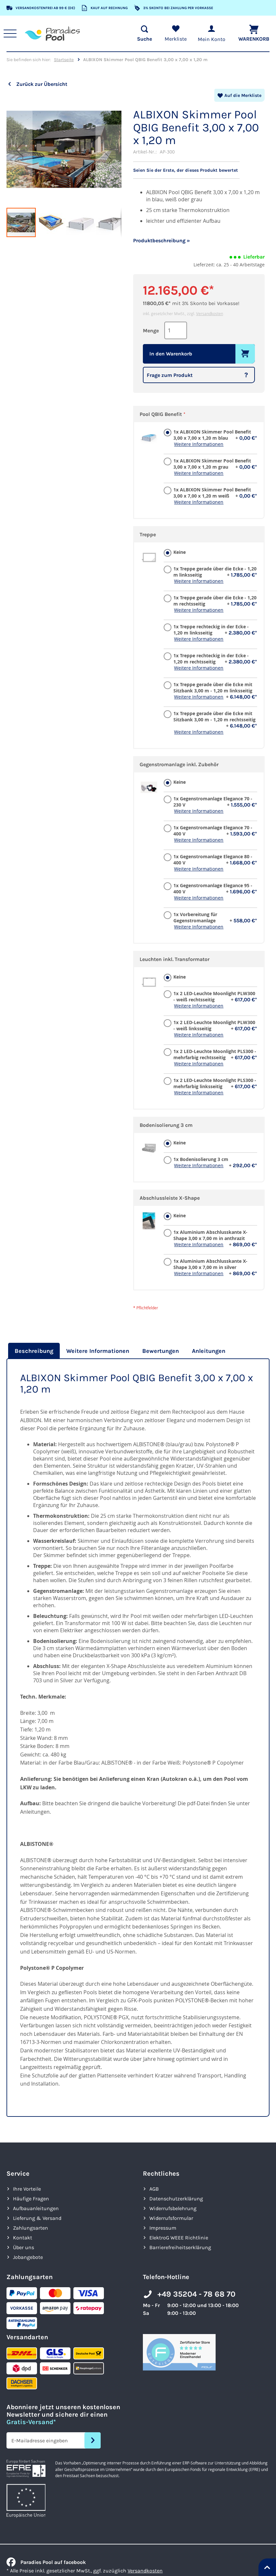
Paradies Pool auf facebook (46, 2562)
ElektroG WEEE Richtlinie (178, 2237)
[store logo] (55, 33)
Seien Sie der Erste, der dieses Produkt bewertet (190, 170)
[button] (19, 149)
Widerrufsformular (171, 2218)
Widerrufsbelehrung (172, 2208)
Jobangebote (28, 2257)
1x (215, 434)
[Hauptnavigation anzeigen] (13, 33)
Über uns (23, 2247)
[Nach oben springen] (267, 2567)
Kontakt (22, 2237)
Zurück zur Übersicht (41, 84)
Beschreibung (34, 1350)
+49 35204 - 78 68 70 (196, 2293)
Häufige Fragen (31, 2198)
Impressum (162, 2227)
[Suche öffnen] (140, 33)
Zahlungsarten (30, 2227)
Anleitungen (208, 1350)
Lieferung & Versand (37, 2218)
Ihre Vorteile (27, 2188)
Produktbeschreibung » (161, 240)
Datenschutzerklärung (176, 2198)
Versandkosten (209, 313)
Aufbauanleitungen (36, 2208)
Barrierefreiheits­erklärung (180, 2247)
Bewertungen (160, 1350)
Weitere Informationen (198, 444)
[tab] (33, 1350)
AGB (154, 2188)
